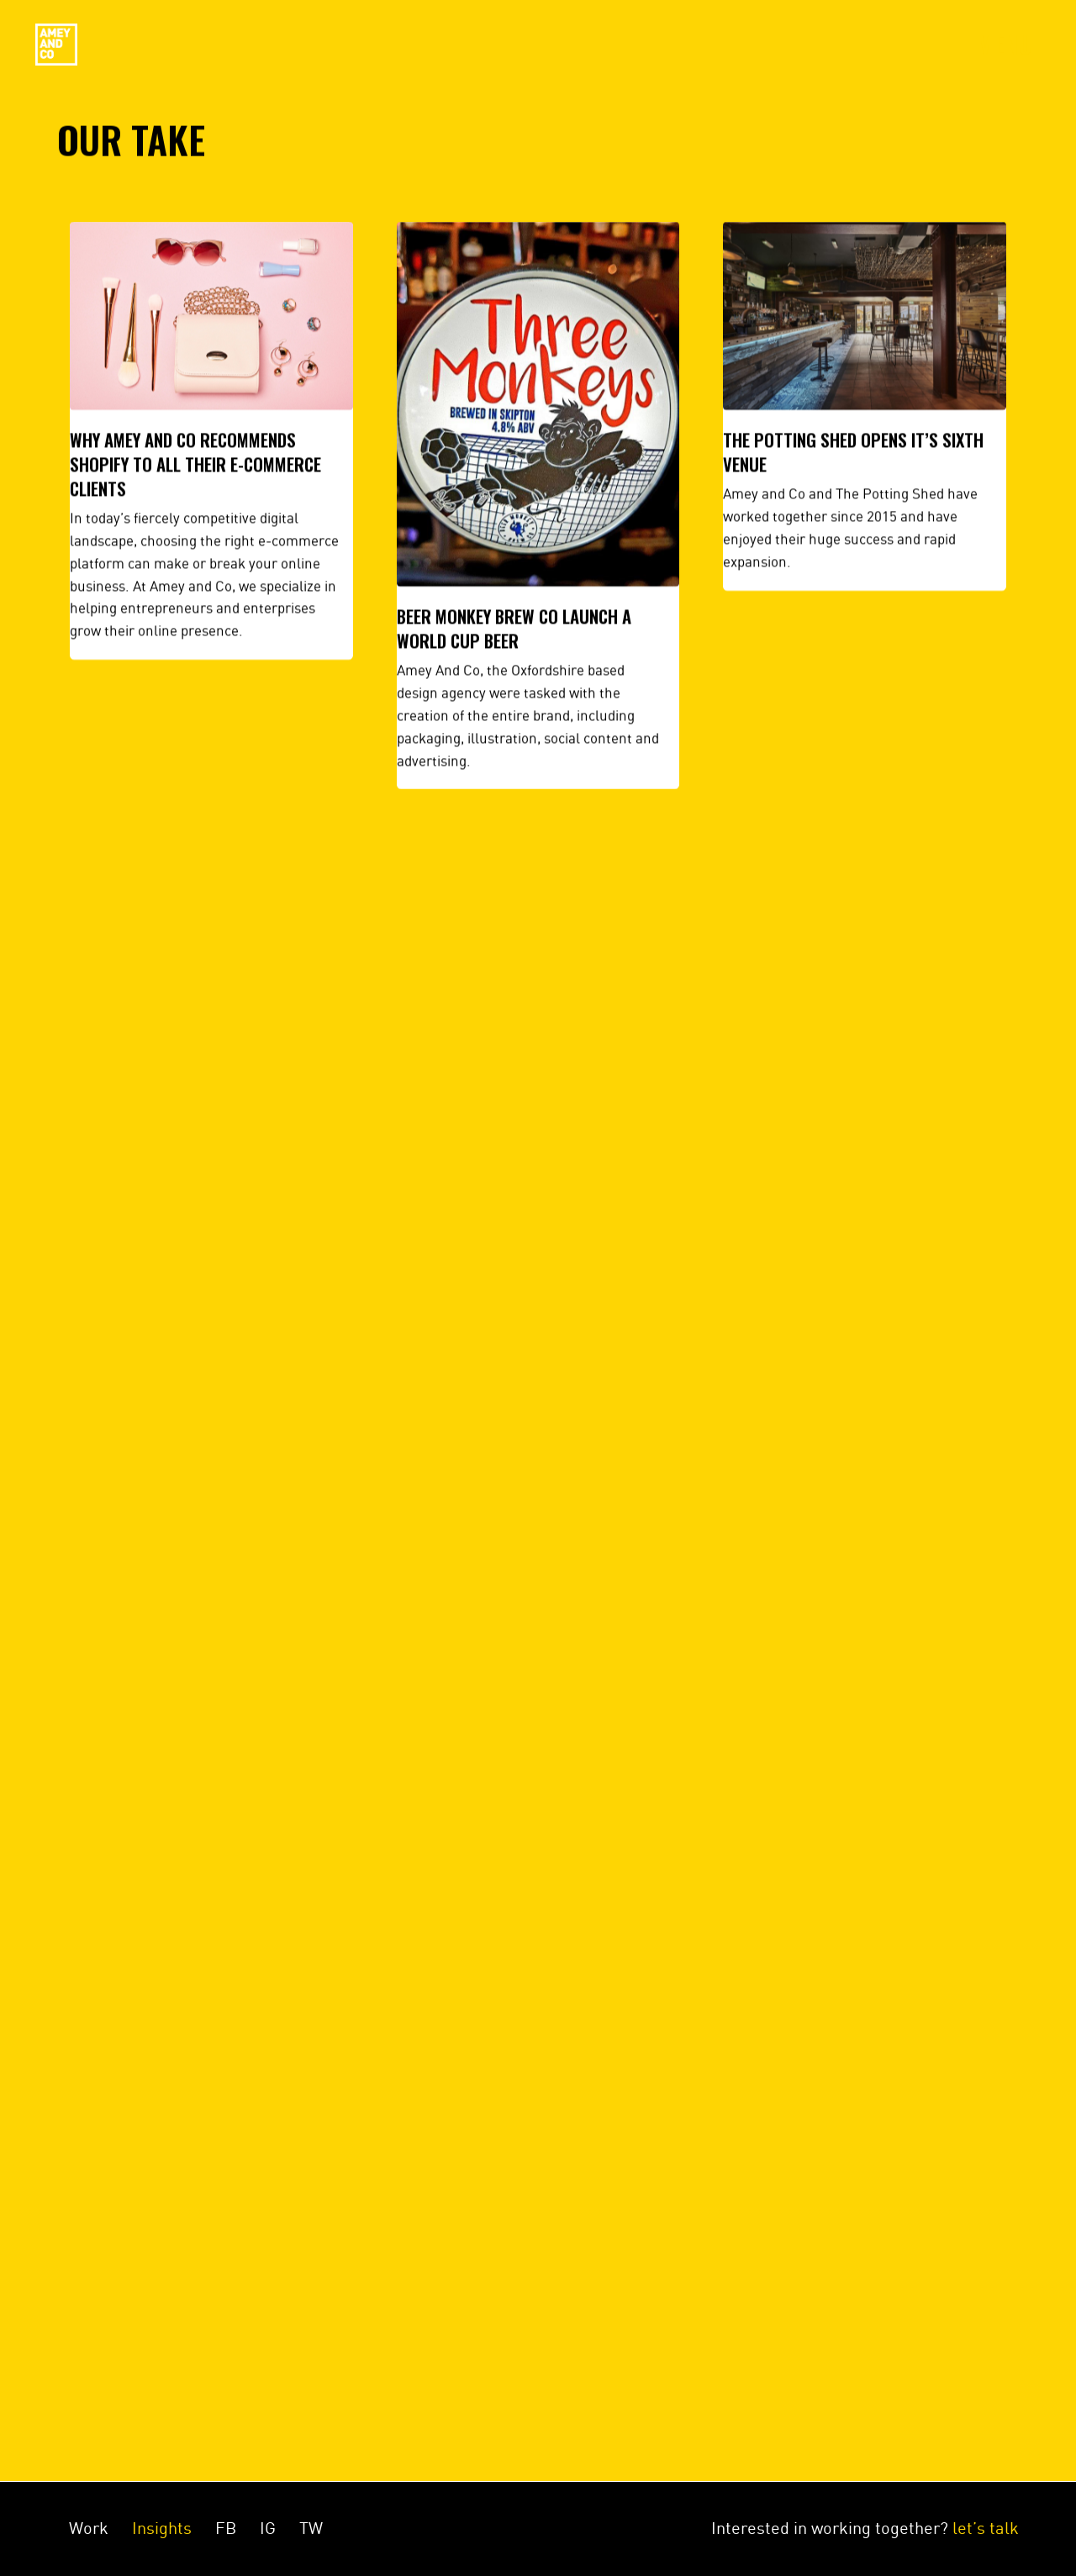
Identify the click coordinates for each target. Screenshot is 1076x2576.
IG (268, 2528)
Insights (162, 2528)
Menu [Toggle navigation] (1004, 45)
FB (225, 2528)
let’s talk (985, 2528)
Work (88, 2528)
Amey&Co (56, 45)
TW (311, 2528)
